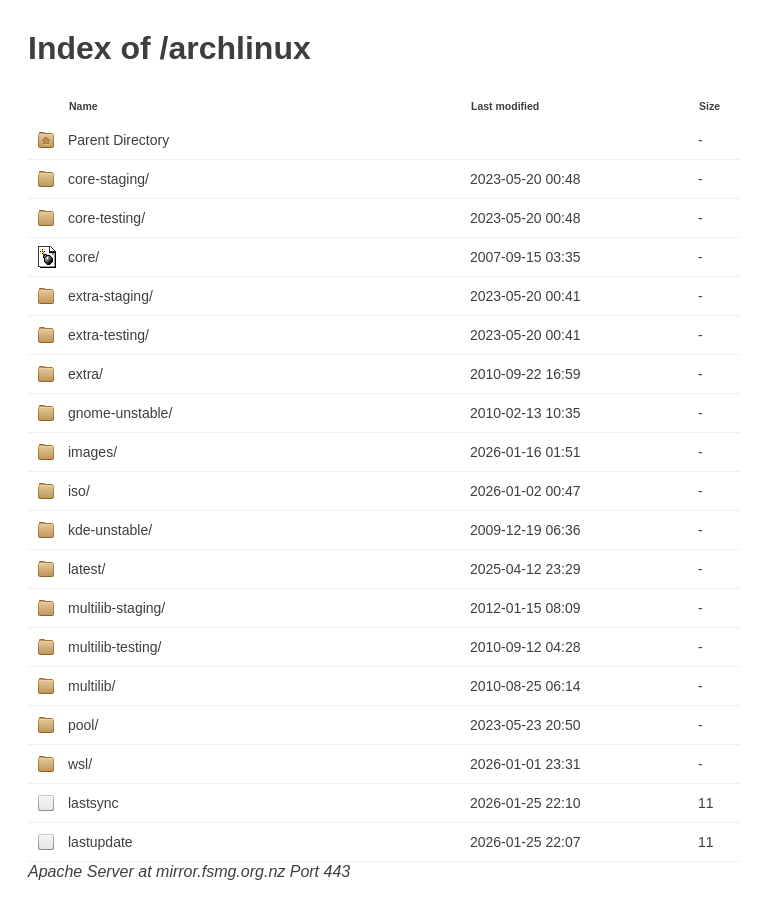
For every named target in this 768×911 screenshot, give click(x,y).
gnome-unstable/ (120, 413)
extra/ (85, 374)
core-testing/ (106, 218)
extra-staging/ (110, 296)
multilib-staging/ (116, 608)
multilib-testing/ (114, 647)
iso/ (79, 491)
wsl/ (80, 764)
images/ (92, 452)
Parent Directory (118, 140)
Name (83, 106)
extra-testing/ (108, 335)
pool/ (83, 725)
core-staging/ (108, 179)
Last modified (505, 106)
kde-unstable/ (110, 530)
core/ (83, 257)
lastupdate (100, 842)
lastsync (93, 803)
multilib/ (91, 686)
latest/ (86, 569)
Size (709, 106)
